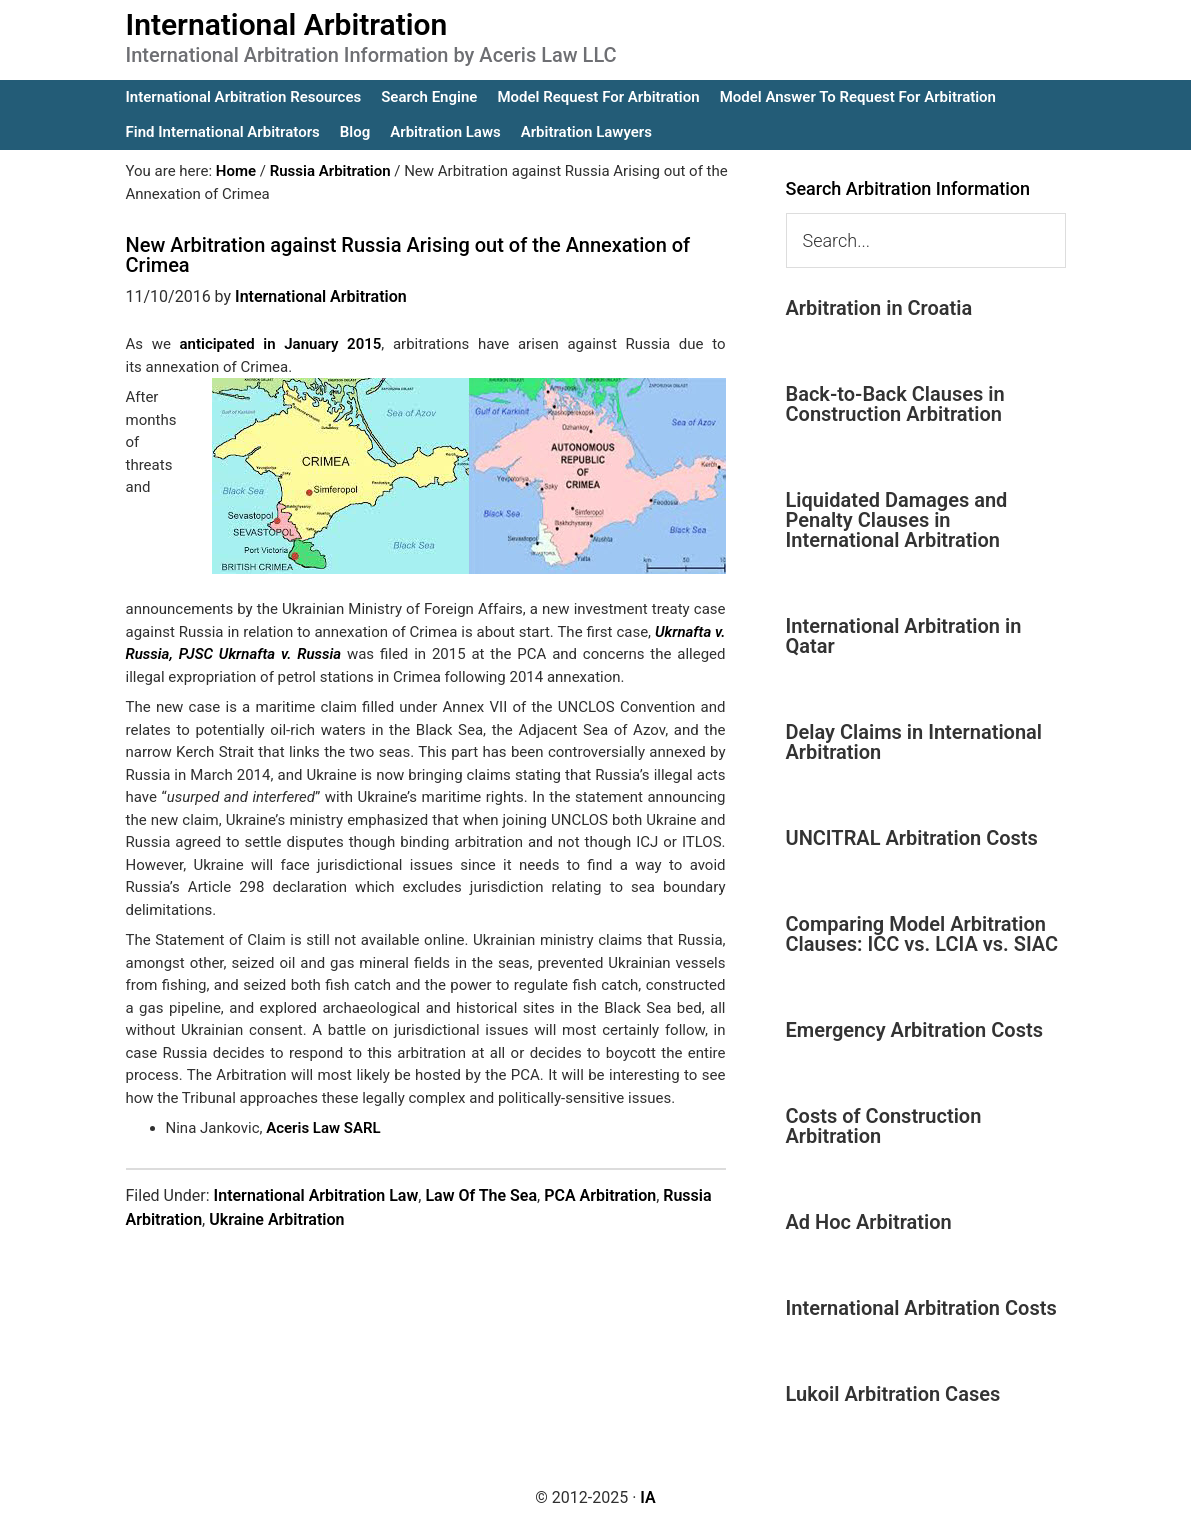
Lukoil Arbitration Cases (893, 1394)
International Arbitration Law (316, 1195)
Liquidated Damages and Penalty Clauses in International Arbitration (897, 520)
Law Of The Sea (481, 1195)
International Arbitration (287, 24)
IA (647, 1497)
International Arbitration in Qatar (904, 636)
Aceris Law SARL (323, 1128)
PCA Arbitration (600, 1195)
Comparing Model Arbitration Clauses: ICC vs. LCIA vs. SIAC (922, 934)
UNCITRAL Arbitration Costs (912, 838)
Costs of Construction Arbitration (884, 1126)
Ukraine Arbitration (276, 1219)
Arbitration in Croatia (879, 308)
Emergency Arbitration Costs (914, 1030)
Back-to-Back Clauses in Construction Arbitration (895, 404)
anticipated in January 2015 (281, 344)
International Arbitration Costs (921, 1308)
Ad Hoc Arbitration (869, 1222)
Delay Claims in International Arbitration (914, 742)
